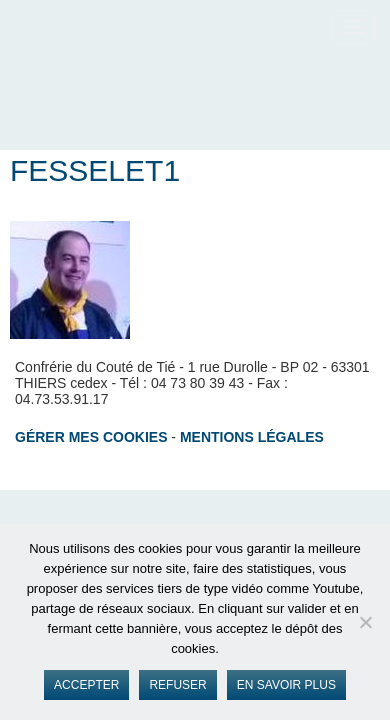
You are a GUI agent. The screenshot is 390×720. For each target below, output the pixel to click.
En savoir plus (286, 685)
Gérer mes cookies (91, 437)
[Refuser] (365, 622)
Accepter (86, 685)
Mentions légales (252, 437)
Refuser (177, 685)
